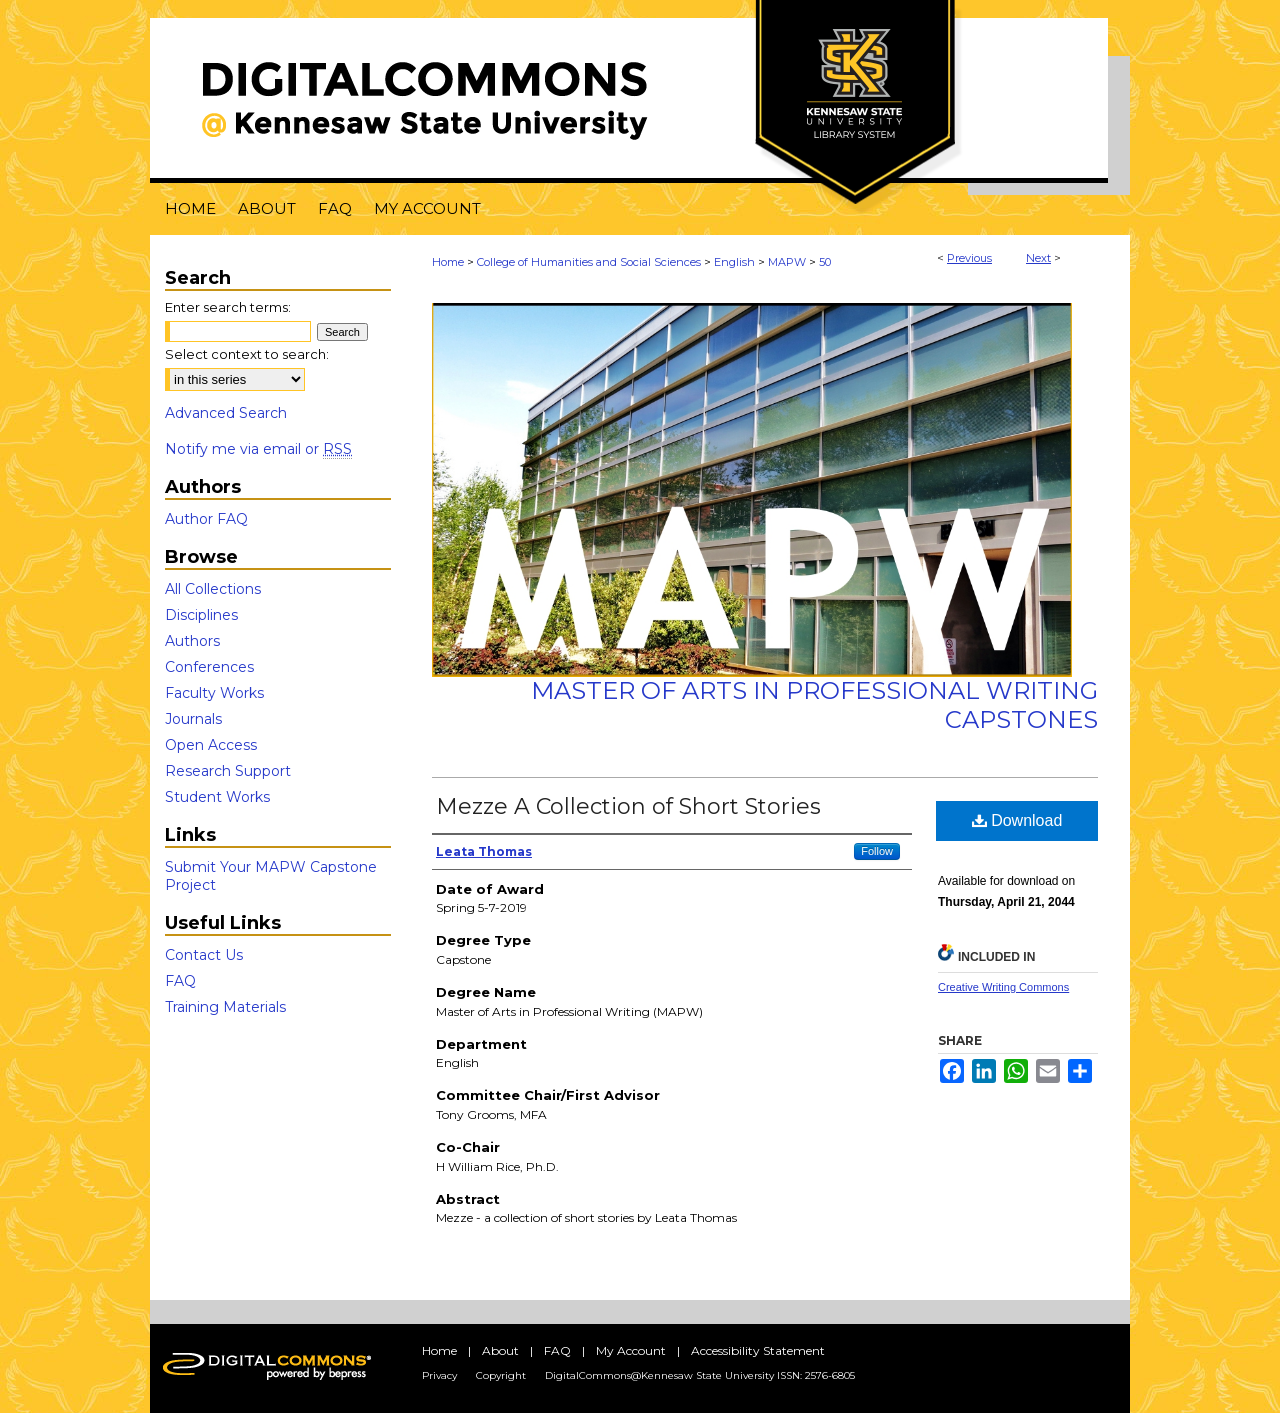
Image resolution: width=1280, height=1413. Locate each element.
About (500, 1350)
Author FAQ (206, 519)
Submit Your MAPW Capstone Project (271, 876)
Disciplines (201, 615)
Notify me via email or (258, 449)
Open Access (211, 745)
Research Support (228, 771)
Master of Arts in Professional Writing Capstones (814, 705)
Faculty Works (214, 693)
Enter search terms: (228, 307)
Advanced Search (226, 413)
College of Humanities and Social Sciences (589, 262)
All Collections (213, 589)
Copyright (501, 1375)
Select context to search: (247, 354)
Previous (969, 258)
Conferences (209, 667)
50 (825, 262)
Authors (192, 641)
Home (448, 262)
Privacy (439, 1375)
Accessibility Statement (758, 1350)
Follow (877, 851)
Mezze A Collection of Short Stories (628, 806)
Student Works (217, 797)
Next (1038, 258)
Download (1017, 820)
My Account (631, 1350)
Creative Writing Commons (1003, 987)
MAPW (787, 262)
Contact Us (204, 955)
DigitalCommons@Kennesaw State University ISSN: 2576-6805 (700, 1375)
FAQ (180, 981)
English (734, 262)
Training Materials (225, 1007)
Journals (193, 719)
